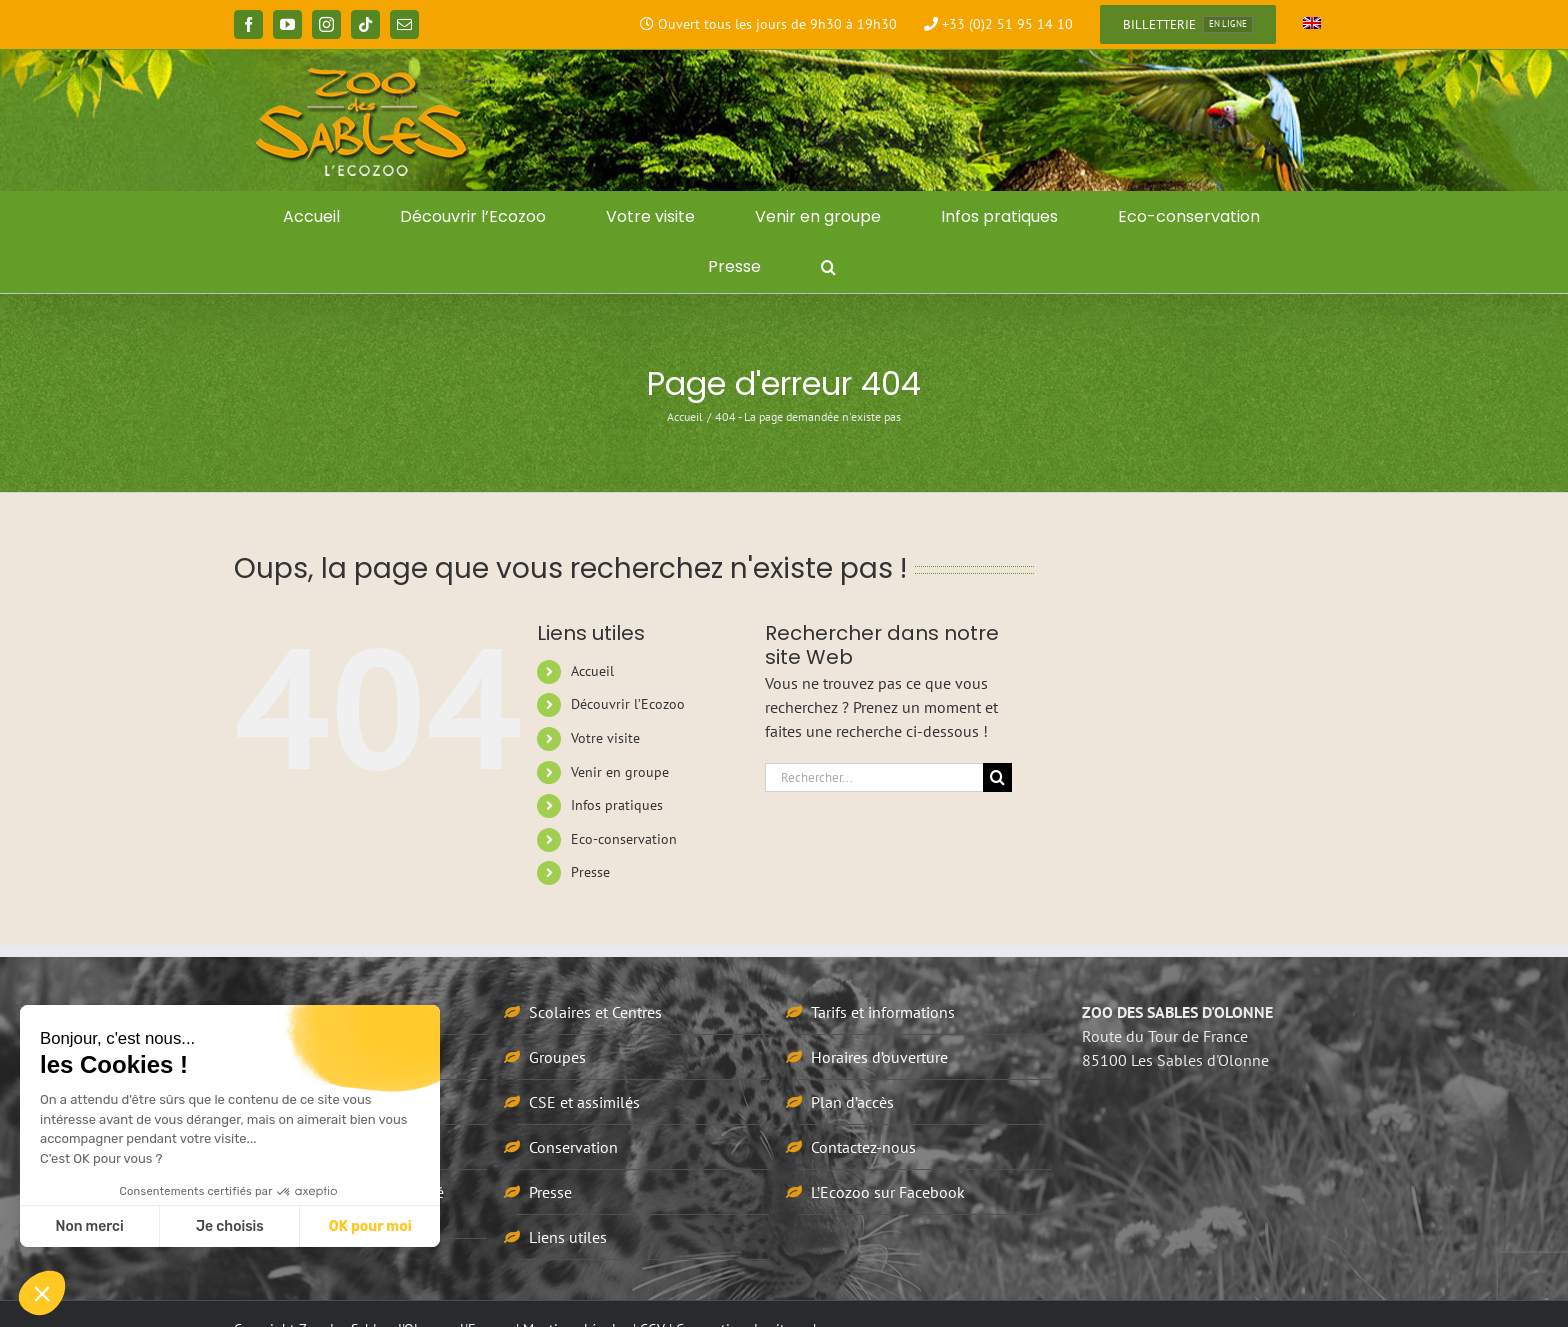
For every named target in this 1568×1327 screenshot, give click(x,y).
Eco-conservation (624, 839)
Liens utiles (568, 1237)
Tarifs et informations (883, 1012)
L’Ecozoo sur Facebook (888, 1192)
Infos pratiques (617, 805)
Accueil (592, 671)
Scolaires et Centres (595, 1012)
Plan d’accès (852, 1102)
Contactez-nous (863, 1147)
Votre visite (605, 738)
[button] (828, 267)
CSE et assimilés (584, 1102)
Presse (590, 872)
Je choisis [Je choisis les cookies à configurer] (230, 1226)
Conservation (573, 1147)
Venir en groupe (620, 772)
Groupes (557, 1057)
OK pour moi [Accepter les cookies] (370, 1226)
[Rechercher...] (874, 777)
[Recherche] (997, 777)
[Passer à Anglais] (1312, 25)
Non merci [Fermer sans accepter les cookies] (89, 1226)
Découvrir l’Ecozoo (628, 704)
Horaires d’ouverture (879, 1057)
